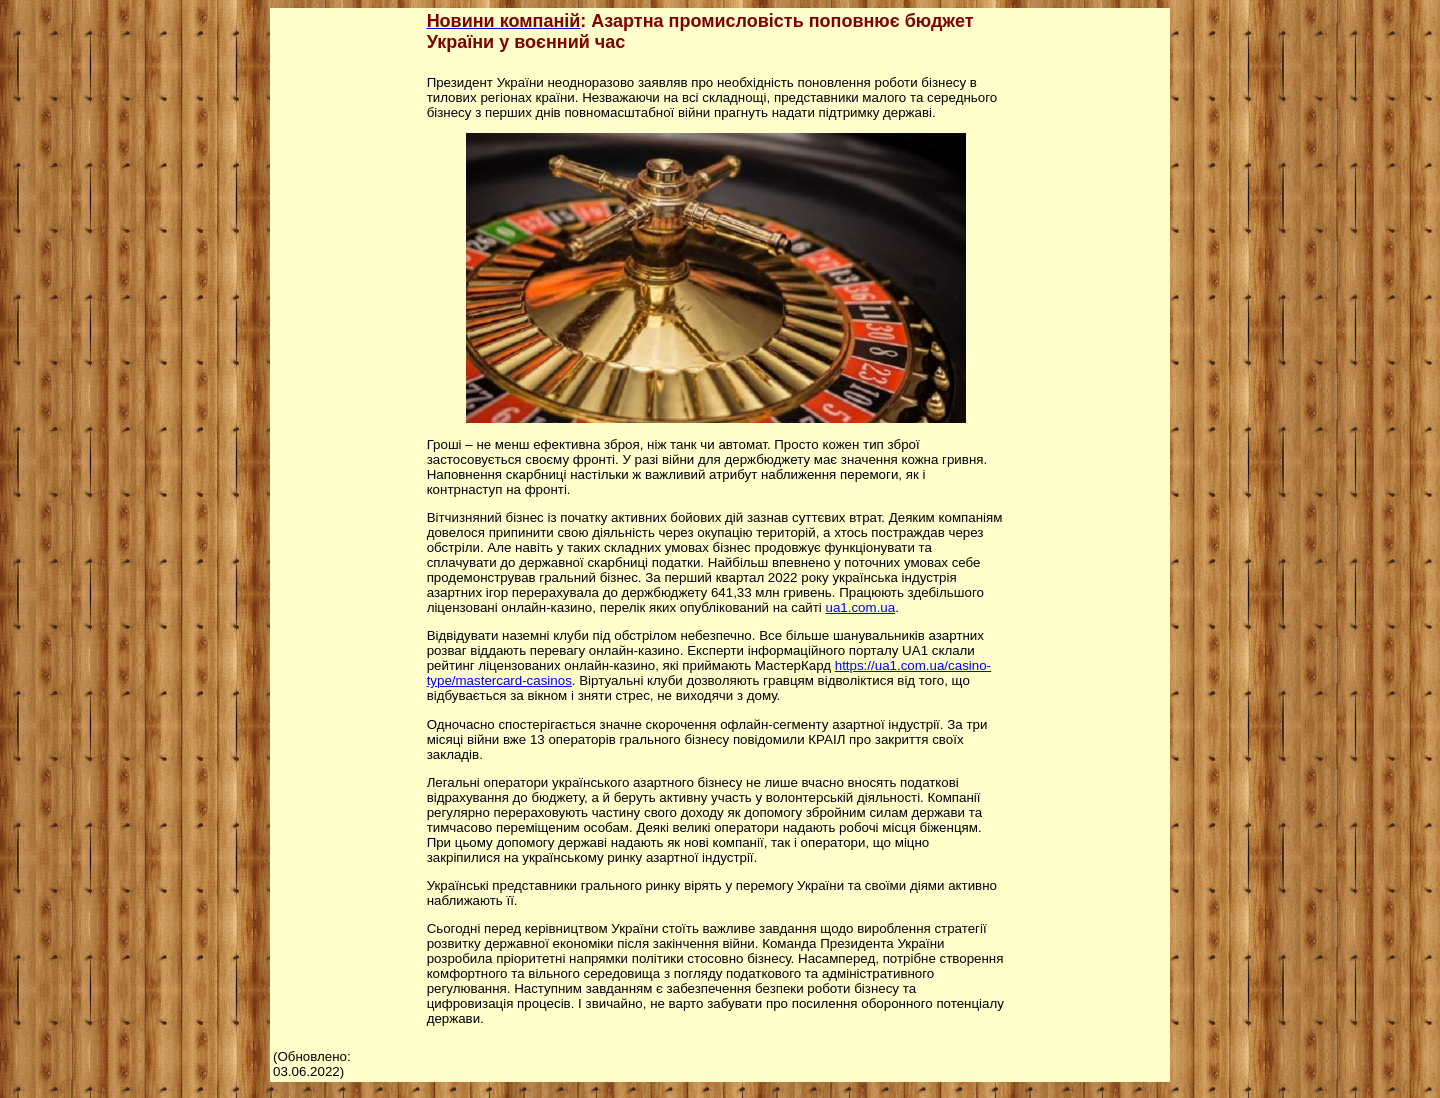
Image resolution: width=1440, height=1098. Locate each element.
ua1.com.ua (861, 607)
